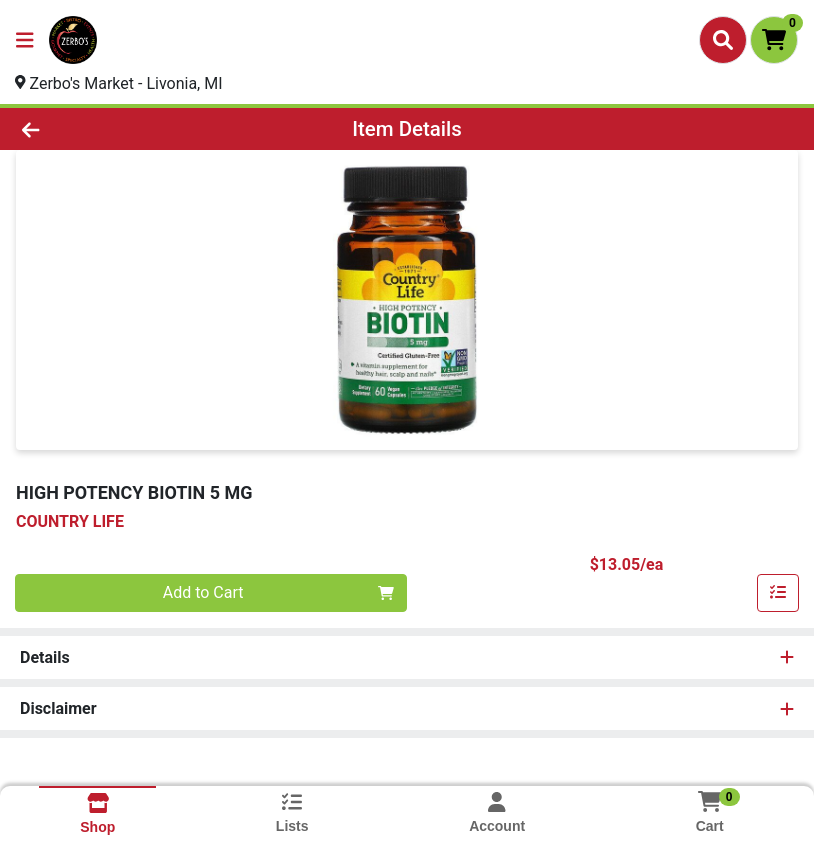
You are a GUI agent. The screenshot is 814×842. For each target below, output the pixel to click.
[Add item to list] (778, 593)
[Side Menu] (25, 40)
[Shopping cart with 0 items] (774, 40)
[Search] (723, 40)
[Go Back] (114, 129)
